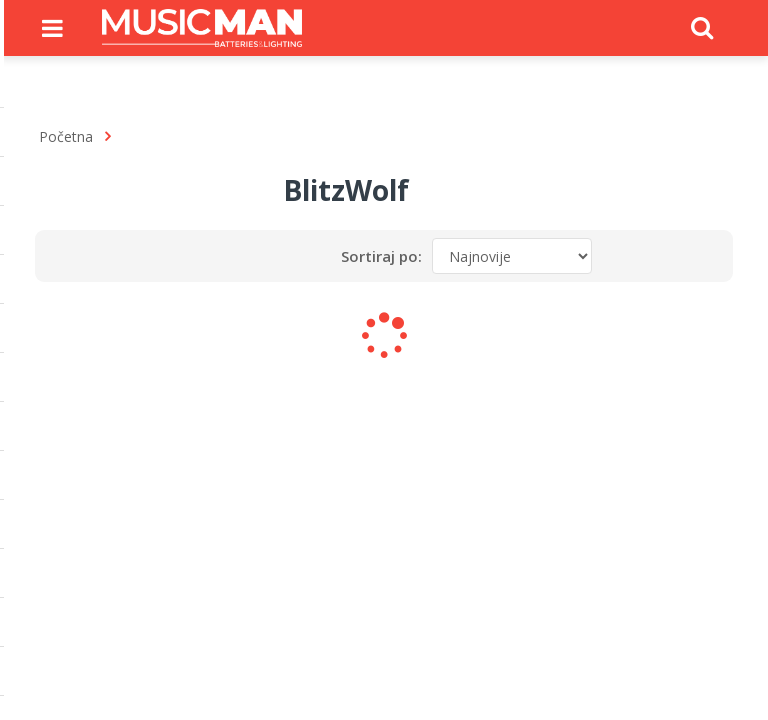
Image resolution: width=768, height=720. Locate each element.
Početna (66, 136)
